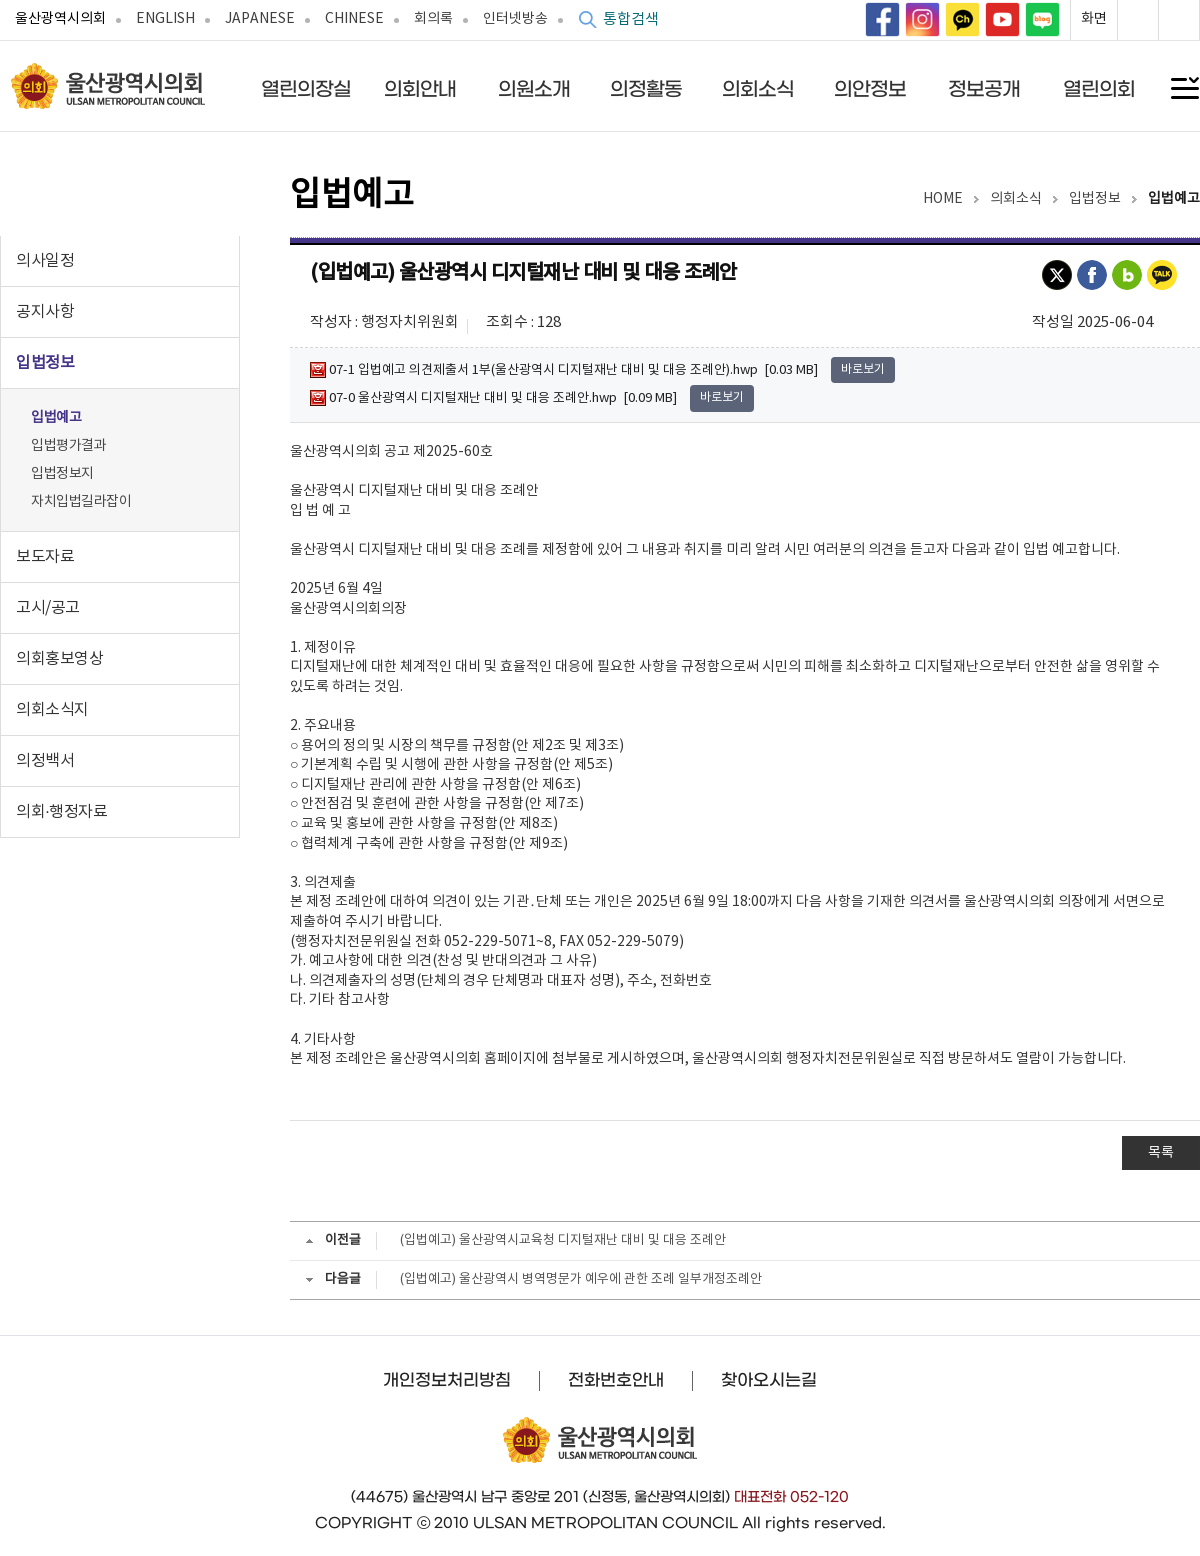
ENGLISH (165, 19)
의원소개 (534, 89)
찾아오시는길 (769, 1380)
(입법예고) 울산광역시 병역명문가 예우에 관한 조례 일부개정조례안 (581, 1279)
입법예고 (56, 418)
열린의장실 (306, 89)
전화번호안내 (616, 1380)
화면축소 (1179, 20)
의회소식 (758, 89)
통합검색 (631, 19)
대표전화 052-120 (791, 1497)
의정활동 (646, 89)
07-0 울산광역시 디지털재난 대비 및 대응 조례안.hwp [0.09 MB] (493, 398)
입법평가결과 (68, 446)
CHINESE (354, 19)
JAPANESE (260, 19)
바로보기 (863, 369)
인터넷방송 (515, 19)
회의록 (433, 19)
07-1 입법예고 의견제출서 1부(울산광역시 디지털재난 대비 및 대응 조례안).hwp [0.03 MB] (564, 370)
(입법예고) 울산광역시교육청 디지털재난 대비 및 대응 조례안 (563, 1240)
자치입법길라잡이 (81, 502)
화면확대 (1138, 20)
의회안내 (420, 89)
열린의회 (1099, 89)
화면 (1094, 19)
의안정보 (870, 89)
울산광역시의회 (60, 19)
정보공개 (984, 89)
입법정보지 (62, 474)
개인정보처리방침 (447, 1380)
